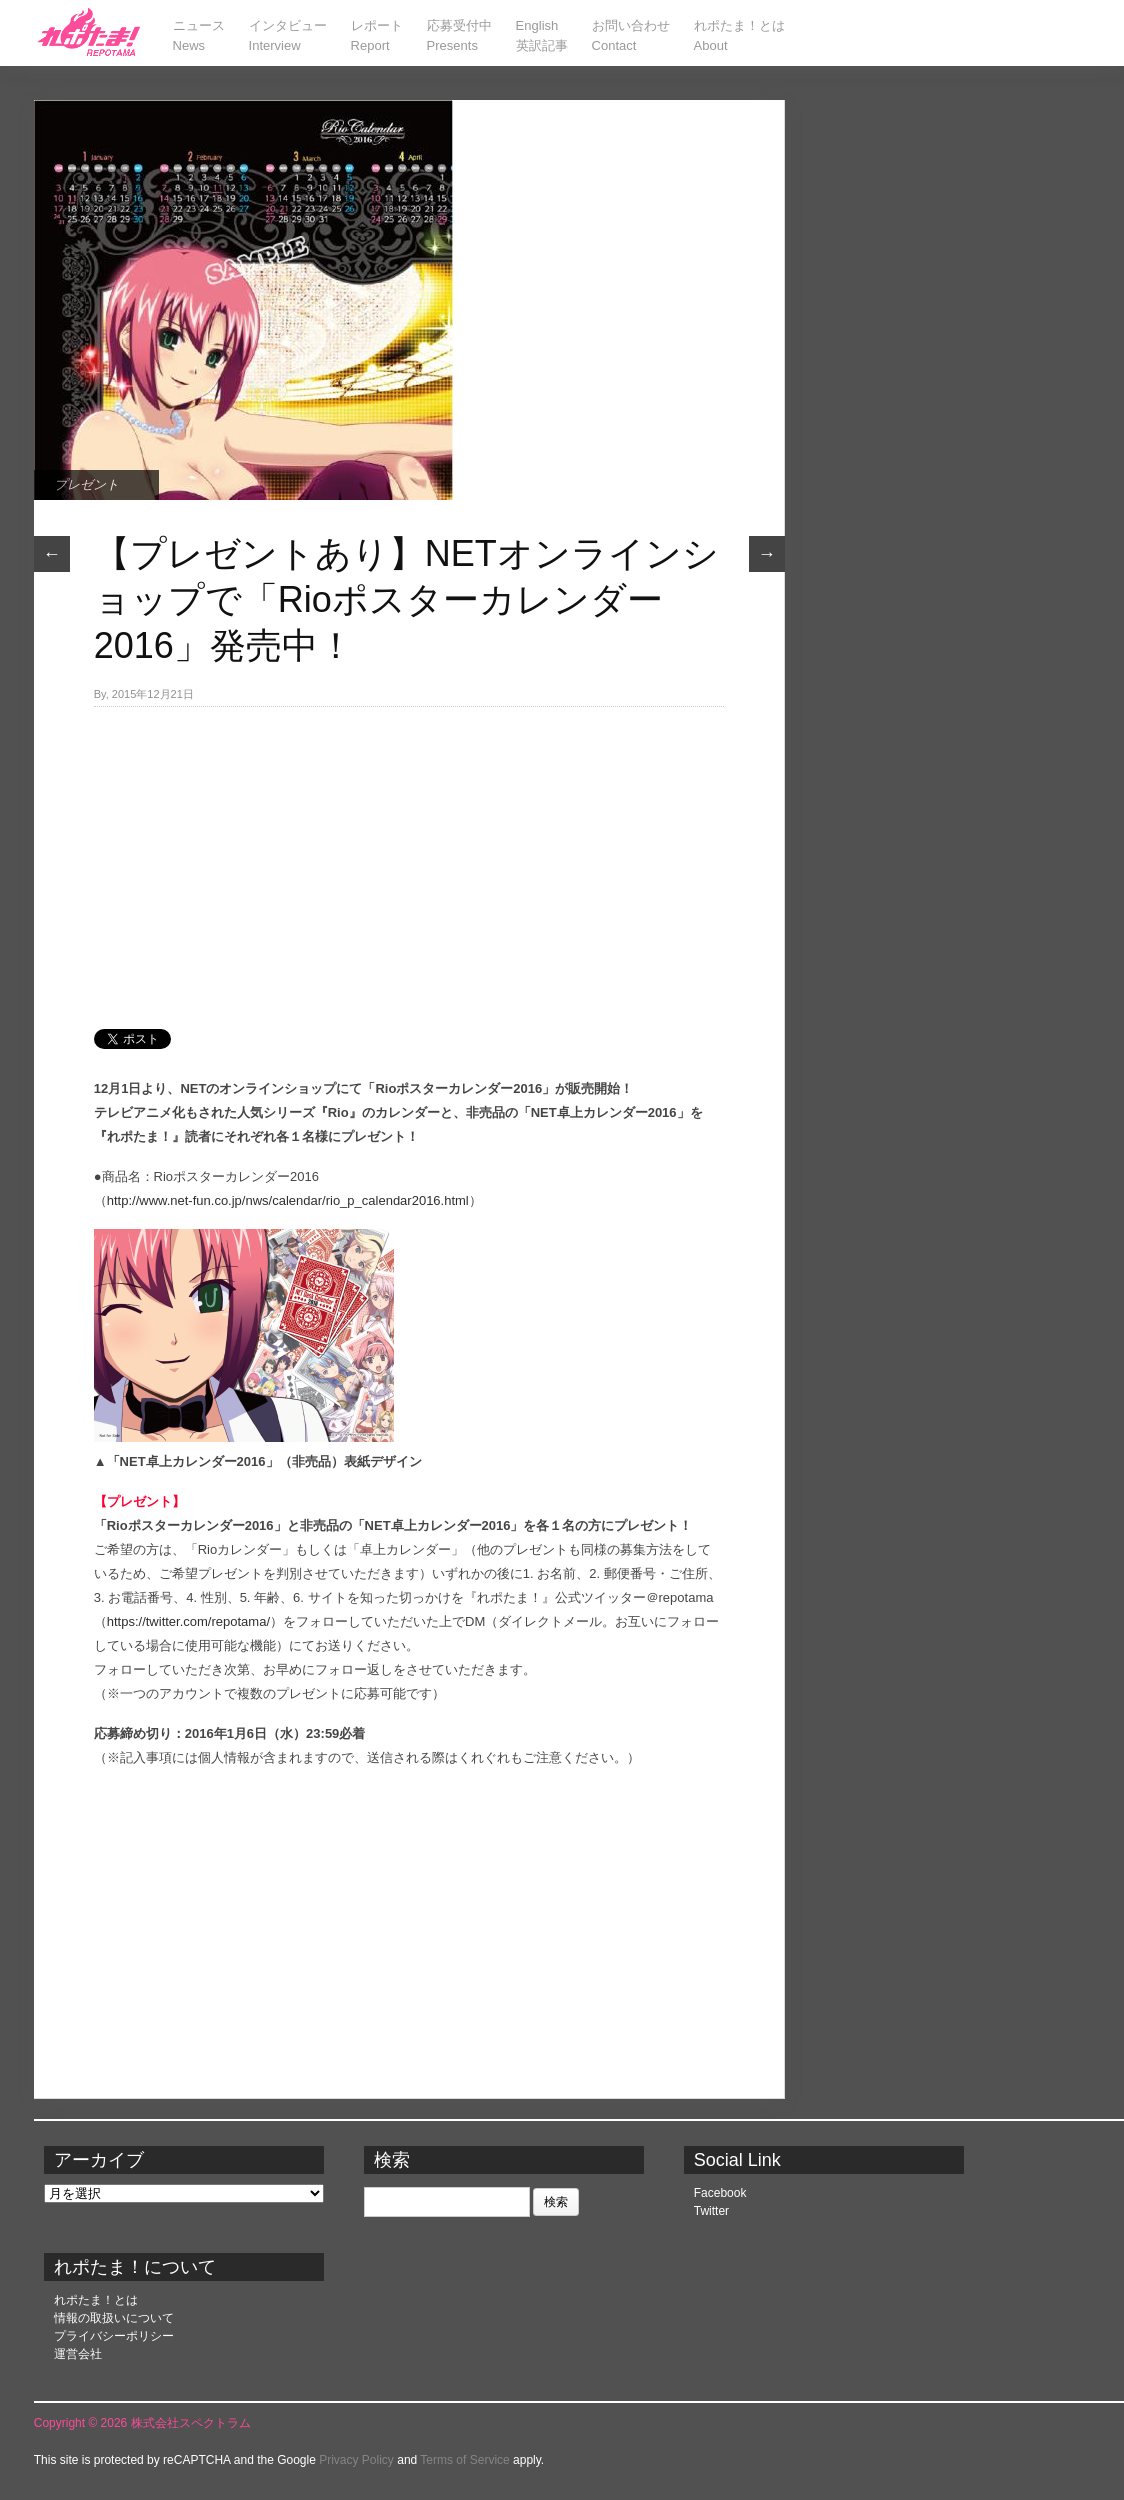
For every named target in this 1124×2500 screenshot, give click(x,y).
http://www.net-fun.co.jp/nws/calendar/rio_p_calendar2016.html (288, 1200)
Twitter (711, 2211)
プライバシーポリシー (114, 2336)
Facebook (720, 2193)
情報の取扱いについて (114, 2318)
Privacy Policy (356, 2460)
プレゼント (86, 484)
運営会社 (78, 2354)
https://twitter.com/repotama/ (188, 1621)
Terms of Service (464, 2460)
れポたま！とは (96, 2300)
